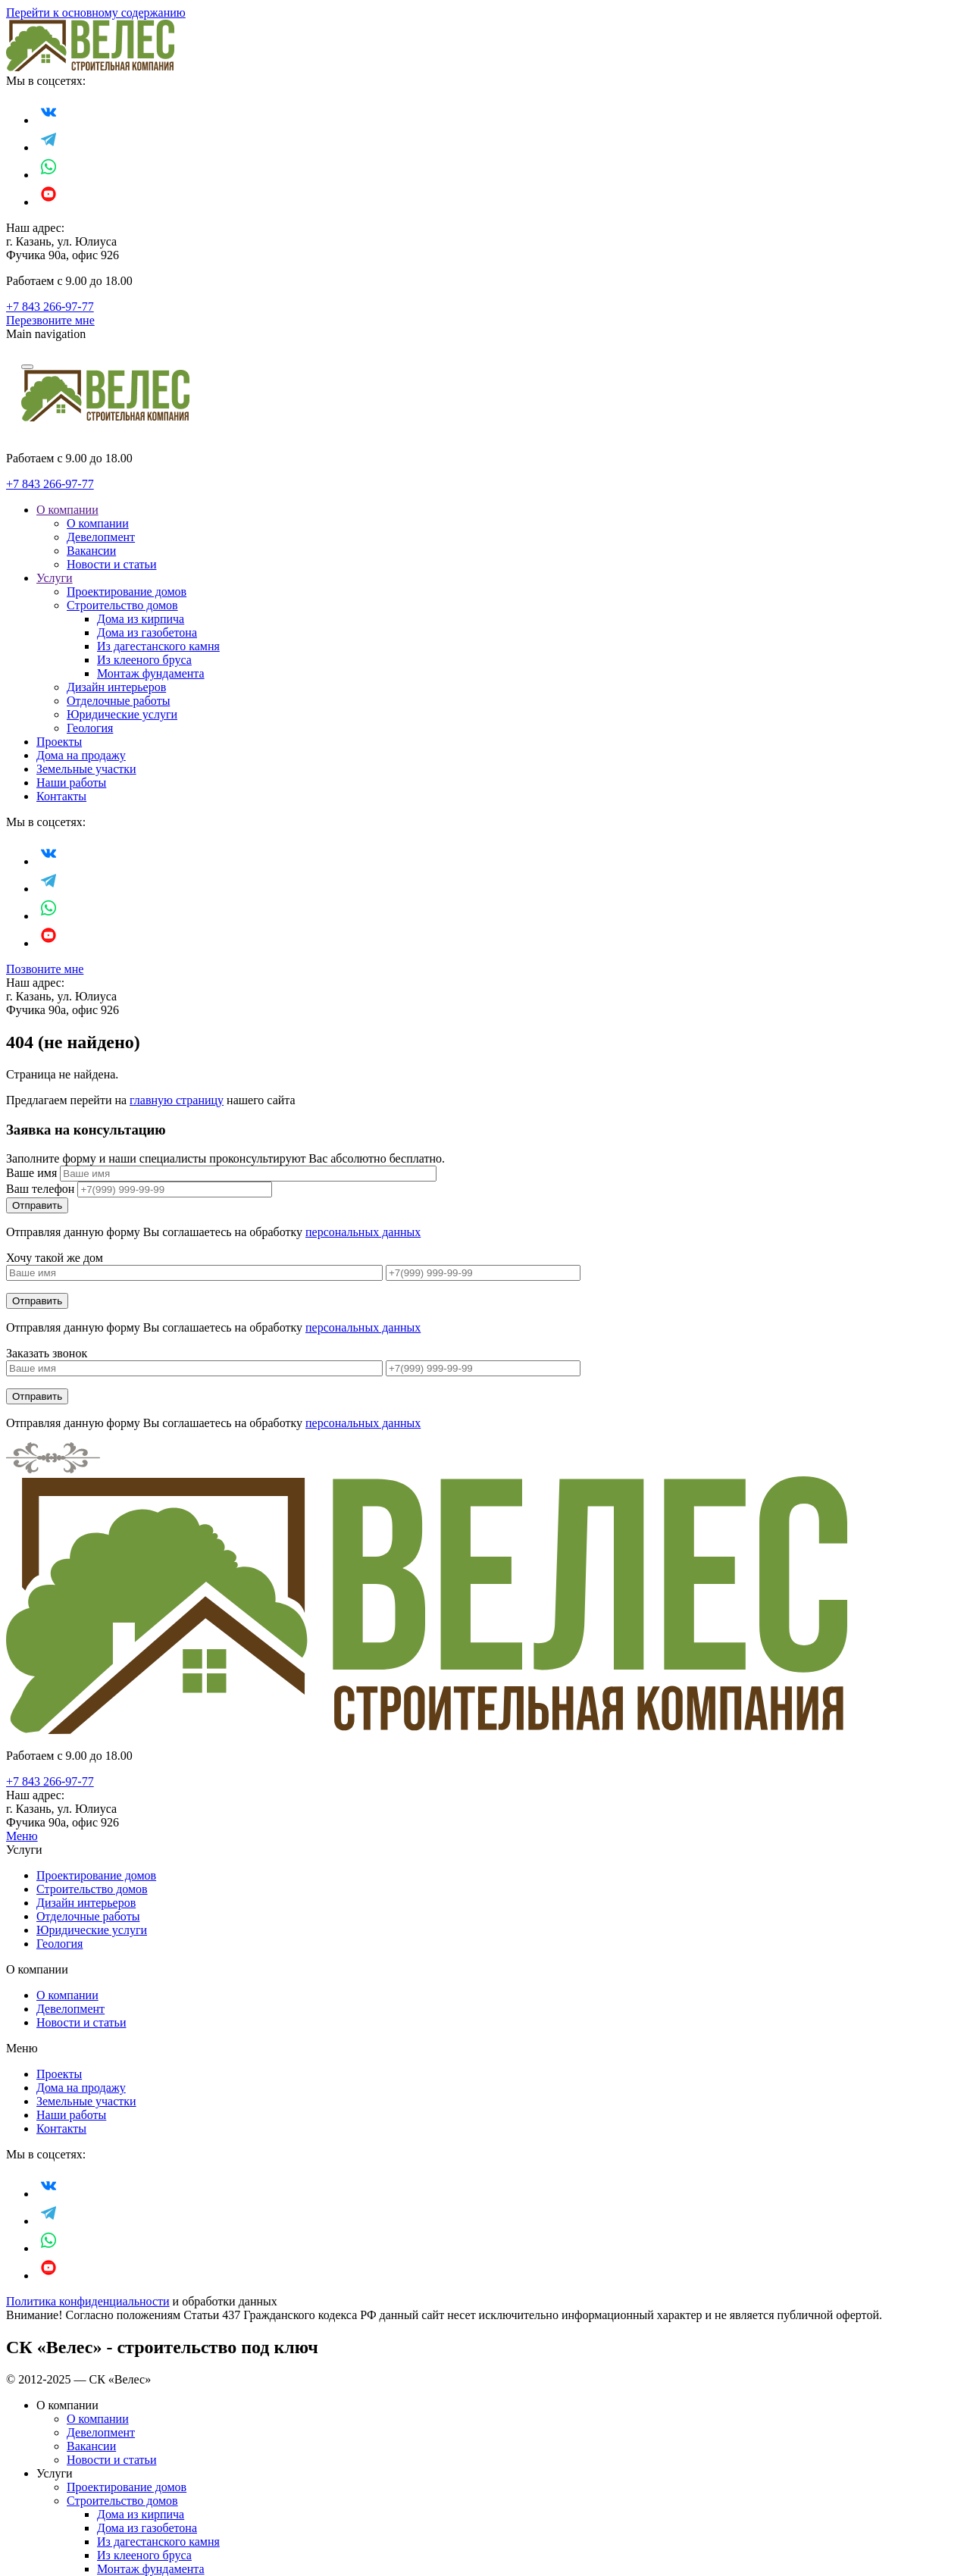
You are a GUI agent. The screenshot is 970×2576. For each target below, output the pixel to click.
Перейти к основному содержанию (96, 12)
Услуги (54, 577)
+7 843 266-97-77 (50, 306)
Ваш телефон (40, 1188)
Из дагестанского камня (158, 646)
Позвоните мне (44, 968)
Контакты (61, 796)
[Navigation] (27, 367)
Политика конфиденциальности (88, 2301)
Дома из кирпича (140, 618)
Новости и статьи (111, 564)
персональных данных (363, 1231)
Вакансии (91, 550)
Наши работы (71, 782)
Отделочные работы (118, 700)
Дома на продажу (81, 755)
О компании (67, 509)
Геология (90, 727)
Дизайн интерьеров (116, 687)
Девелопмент (101, 537)
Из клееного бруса (144, 659)
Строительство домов (122, 605)
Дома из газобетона (147, 632)
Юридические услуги (122, 714)
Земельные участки (86, 768)
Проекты (59, 741)
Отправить (37, 1301)
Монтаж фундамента (151, 673)
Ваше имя (31, 1172)
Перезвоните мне (50, 320)
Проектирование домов (126, 591)
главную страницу (177, 1100)
